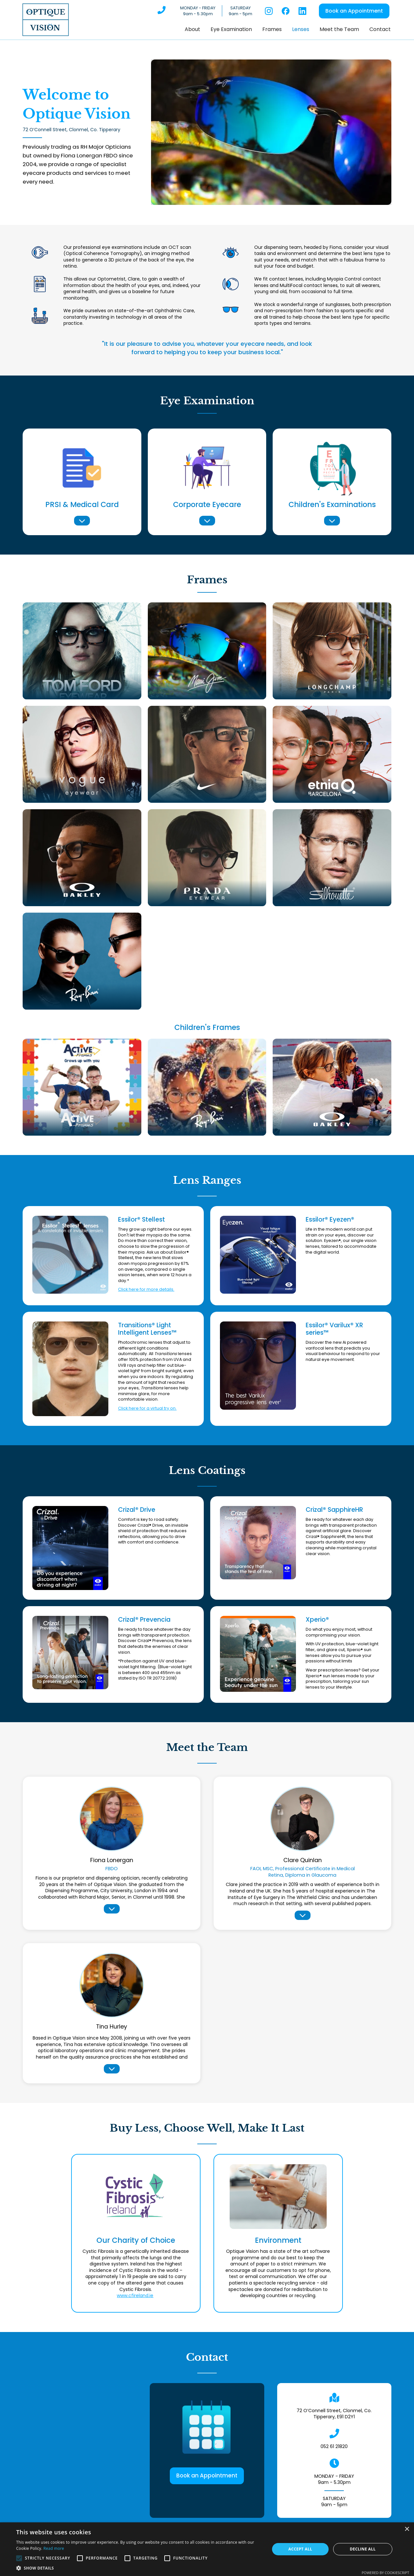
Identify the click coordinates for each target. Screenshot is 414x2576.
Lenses (300, 29)
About (192, 29)
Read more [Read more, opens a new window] (53, 2548)
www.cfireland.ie (135, 2295)
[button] (378, 132)
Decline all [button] (363, 2549)
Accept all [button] (300, 2549)
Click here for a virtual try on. (147, 1408)
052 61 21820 (334, 2446)
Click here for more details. (146, 1289)
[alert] (207, 2549)
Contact (380, 29)
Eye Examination (231, 29)
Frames (272, 29)
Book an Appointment (354, 11)
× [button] (406, 2529)
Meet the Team (339, 29)
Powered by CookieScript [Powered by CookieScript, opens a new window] (385, 2572)
